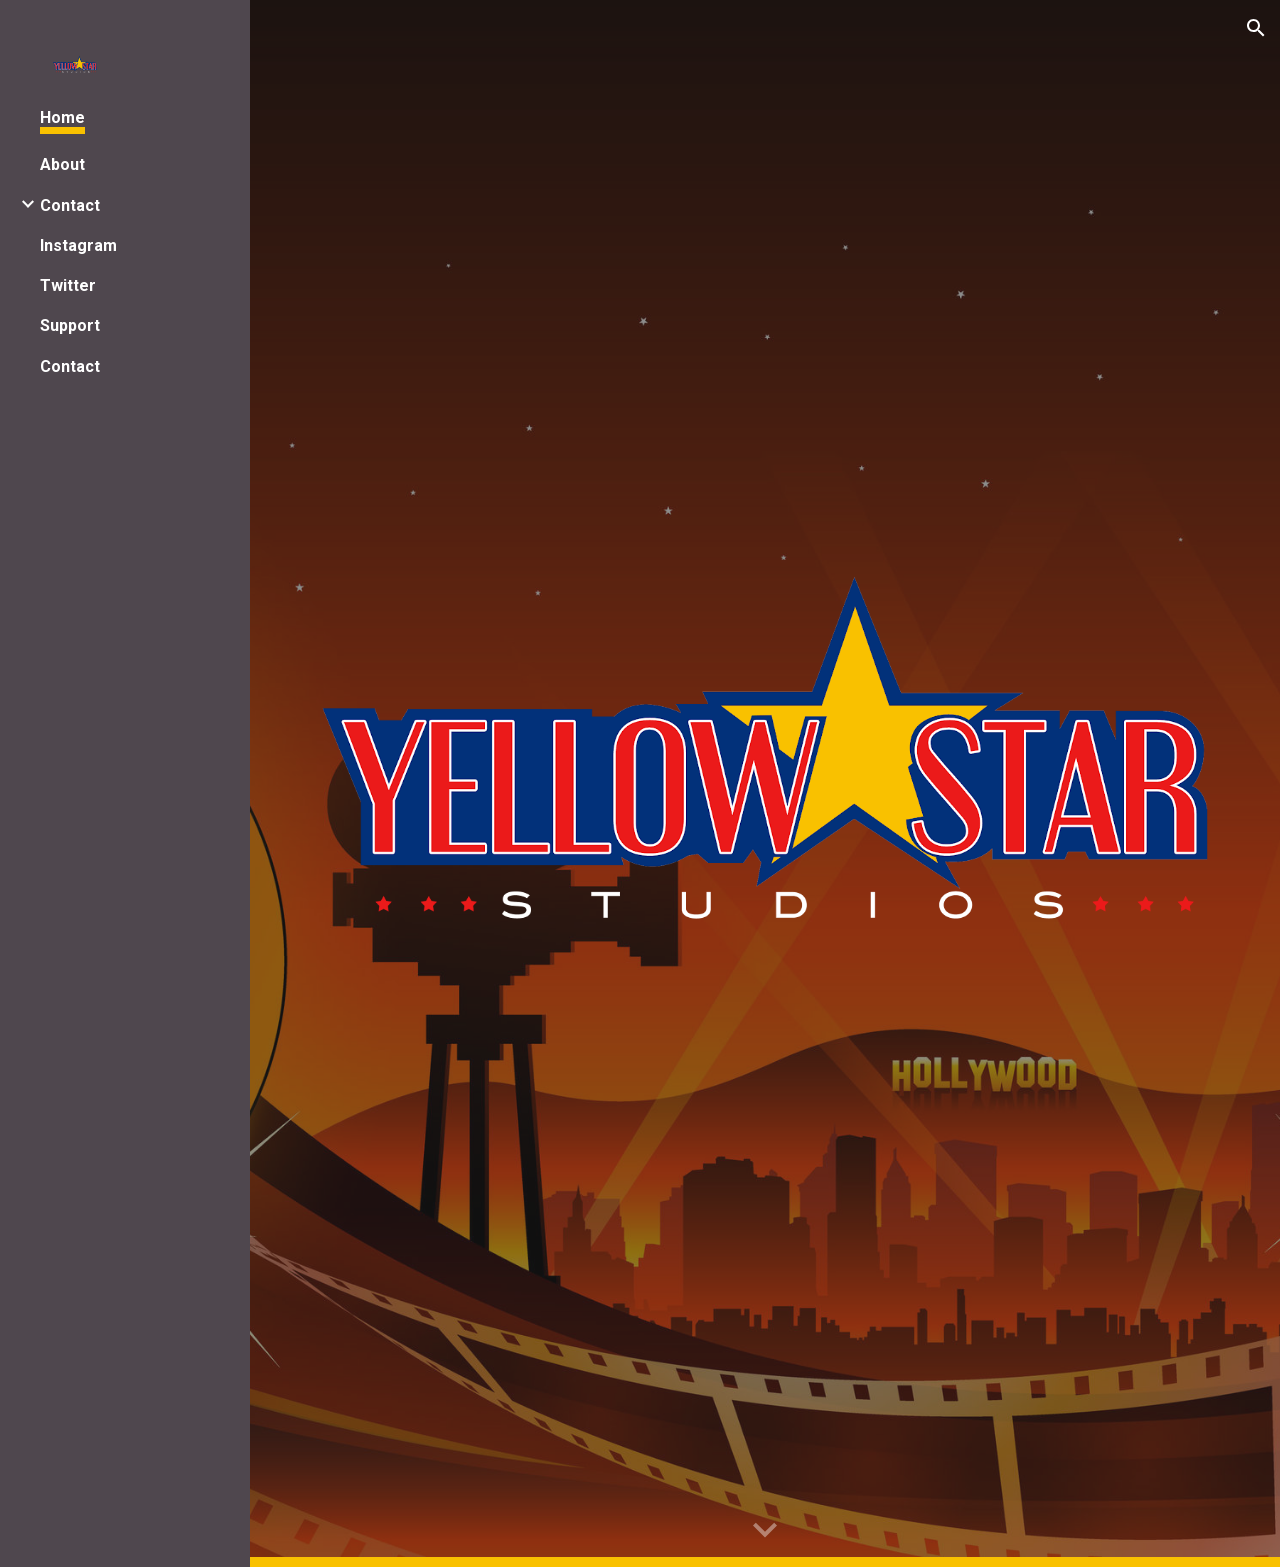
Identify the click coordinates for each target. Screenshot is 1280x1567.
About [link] (62, 164)
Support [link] (70, 325)
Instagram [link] (78, 245)
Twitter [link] (68, 285)
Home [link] (62, 117)
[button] (1256, 28)
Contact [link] (70, 205)
